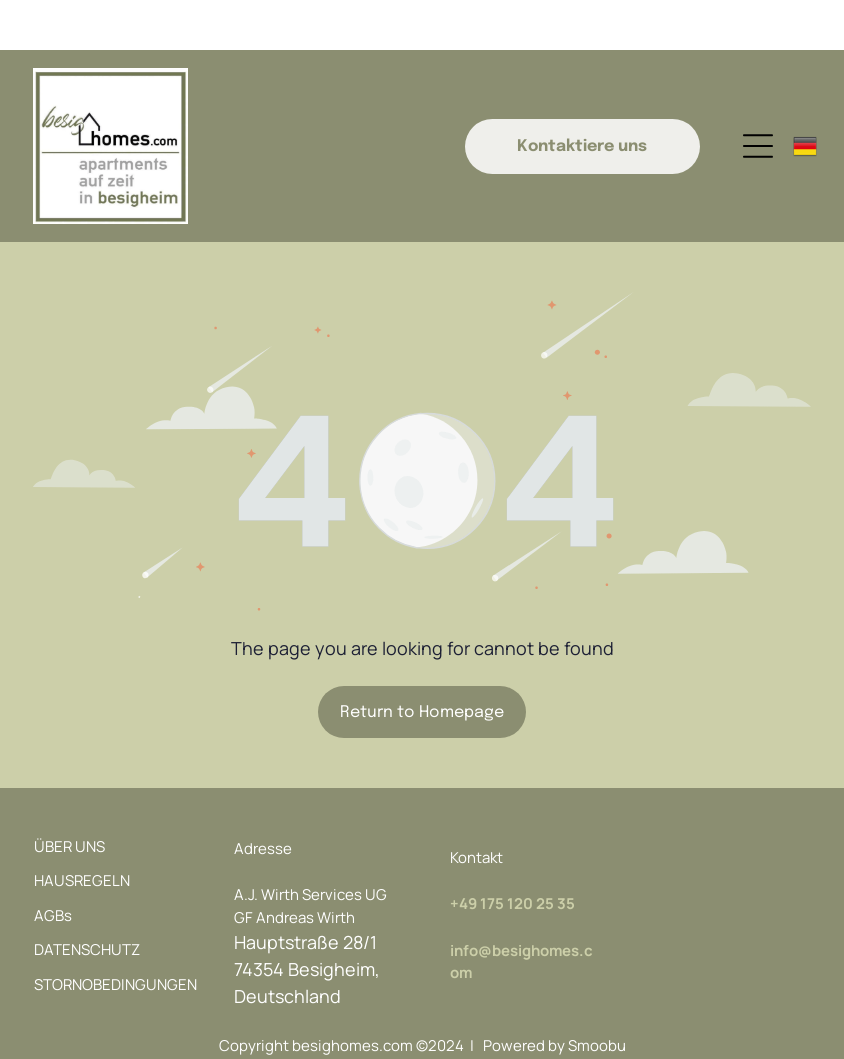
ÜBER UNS (69, 796)
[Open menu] (758, 96)
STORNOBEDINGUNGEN (115, 934)
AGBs (53, 865)
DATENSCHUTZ (87, 899)
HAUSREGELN (82, 830)
